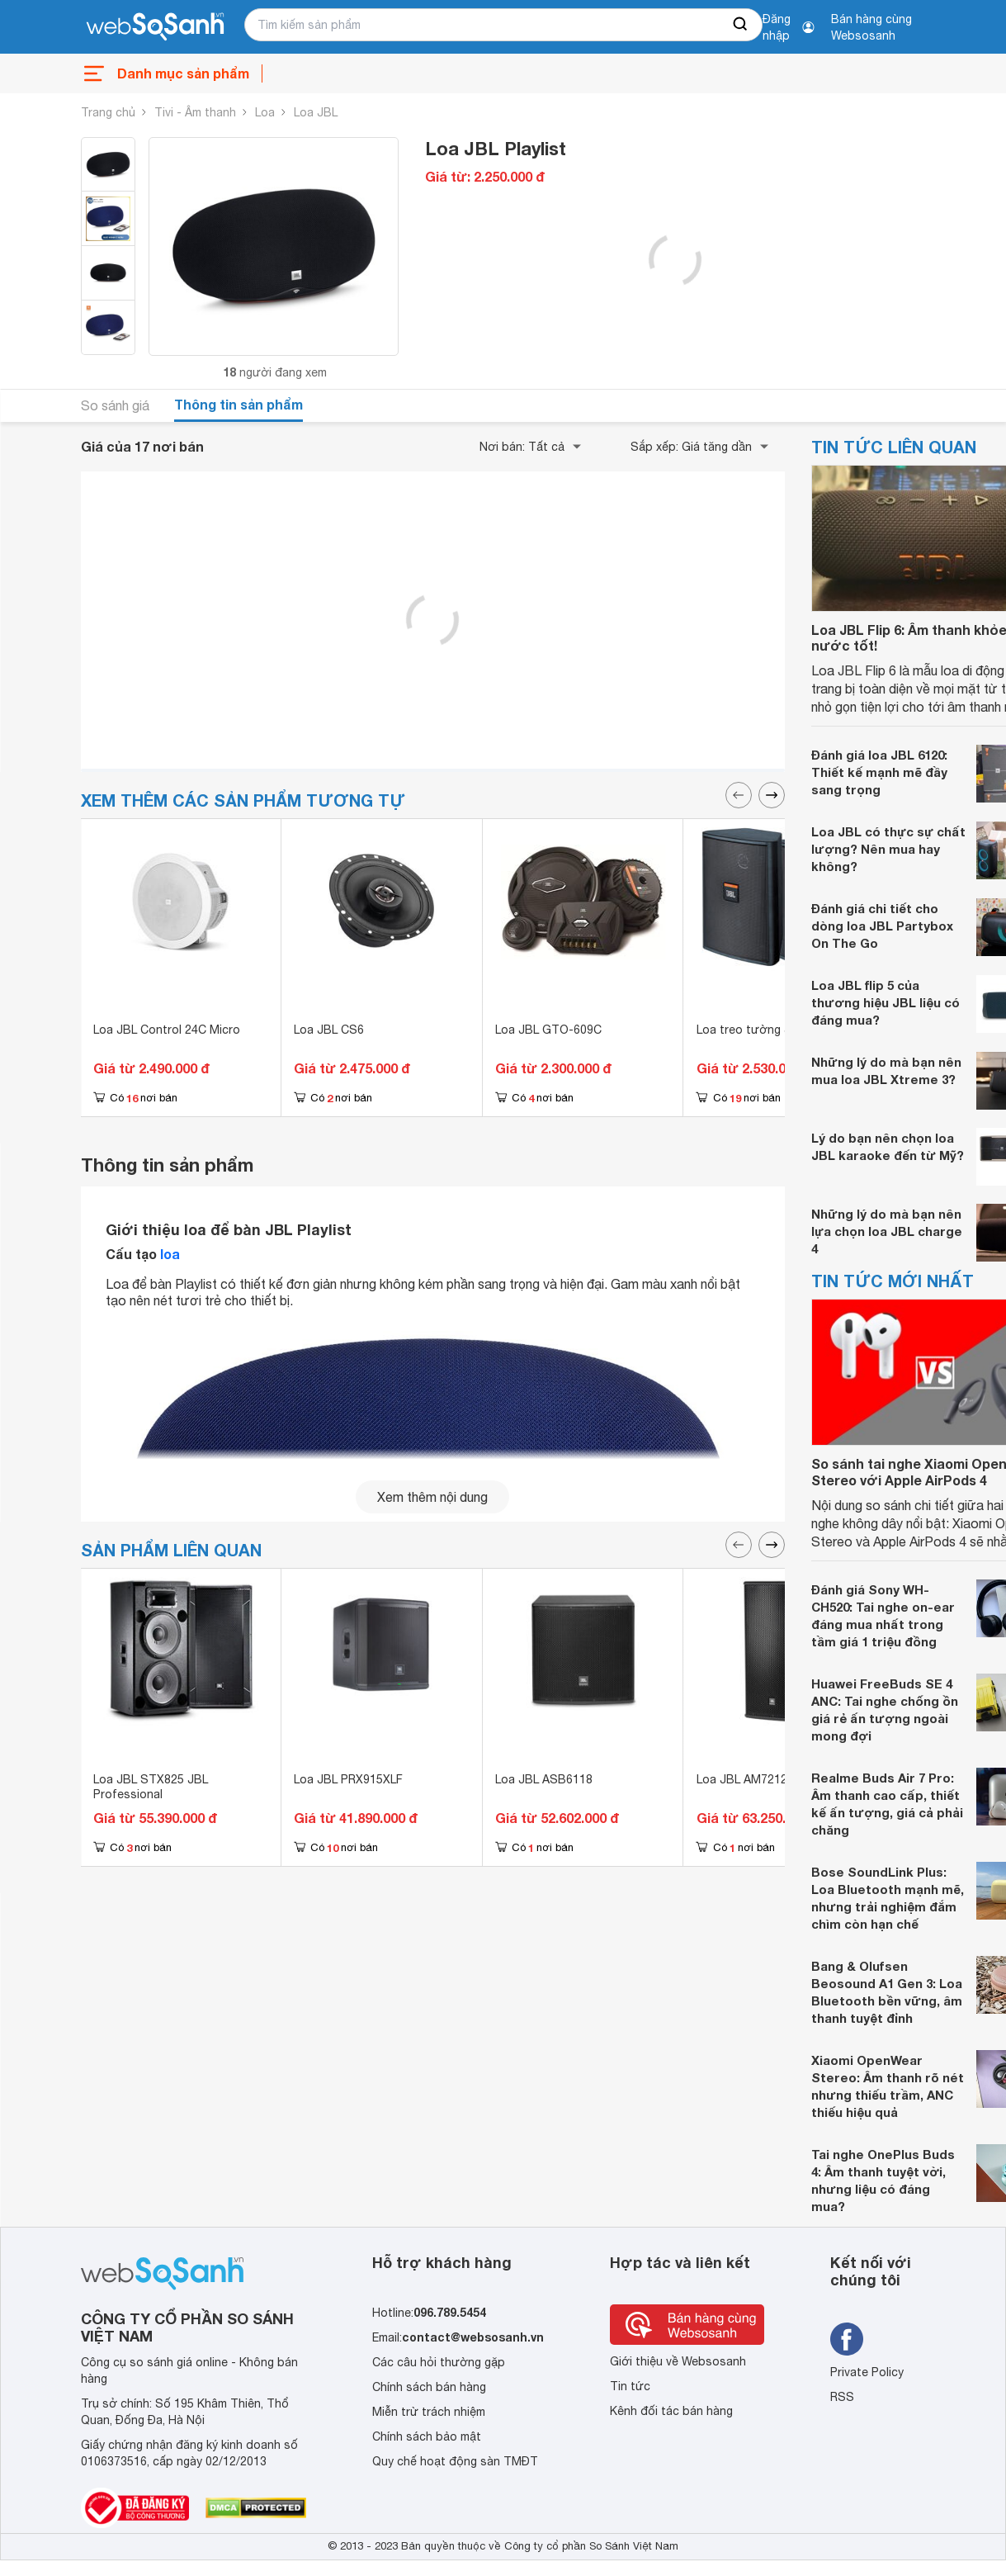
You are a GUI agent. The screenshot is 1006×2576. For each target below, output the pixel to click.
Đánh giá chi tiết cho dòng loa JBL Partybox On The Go (882, 925)
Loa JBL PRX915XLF (348, 1779)
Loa (265, 112)
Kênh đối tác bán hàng (671, 2410)
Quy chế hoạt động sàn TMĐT (455, 2461)
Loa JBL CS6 (329, 1029)
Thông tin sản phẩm (238, 404)
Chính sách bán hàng (429, 2387)
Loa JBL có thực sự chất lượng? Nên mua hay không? (888, 849)
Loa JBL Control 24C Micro (166, 1029)
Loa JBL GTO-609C (548, 1029)
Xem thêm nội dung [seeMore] (432, 1496)
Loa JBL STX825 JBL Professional (150, 1787)
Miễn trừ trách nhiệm (428, 2411)
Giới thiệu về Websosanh (678, 2361)
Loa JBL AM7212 (742, 1779)
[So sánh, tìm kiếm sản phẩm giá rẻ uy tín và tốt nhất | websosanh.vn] (155, 27)
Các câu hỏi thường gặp (438, 2362)
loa (170, 1254)
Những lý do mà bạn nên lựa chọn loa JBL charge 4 (886, 1231)
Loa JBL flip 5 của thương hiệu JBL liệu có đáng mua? (885, 1002)
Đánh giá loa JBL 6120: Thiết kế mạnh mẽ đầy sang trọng (879, 772)
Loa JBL (316, 112)
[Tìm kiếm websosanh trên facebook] (846, 2339)
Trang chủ (108, 112)
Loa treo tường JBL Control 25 (781, 1029)
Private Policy (867, 2372)
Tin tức (630, 2386)
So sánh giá (115, 405)
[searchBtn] (741, 24)
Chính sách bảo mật (426, 2436)
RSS (842, 2396)
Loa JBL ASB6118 (544, 1779)
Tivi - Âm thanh (195, 112)
